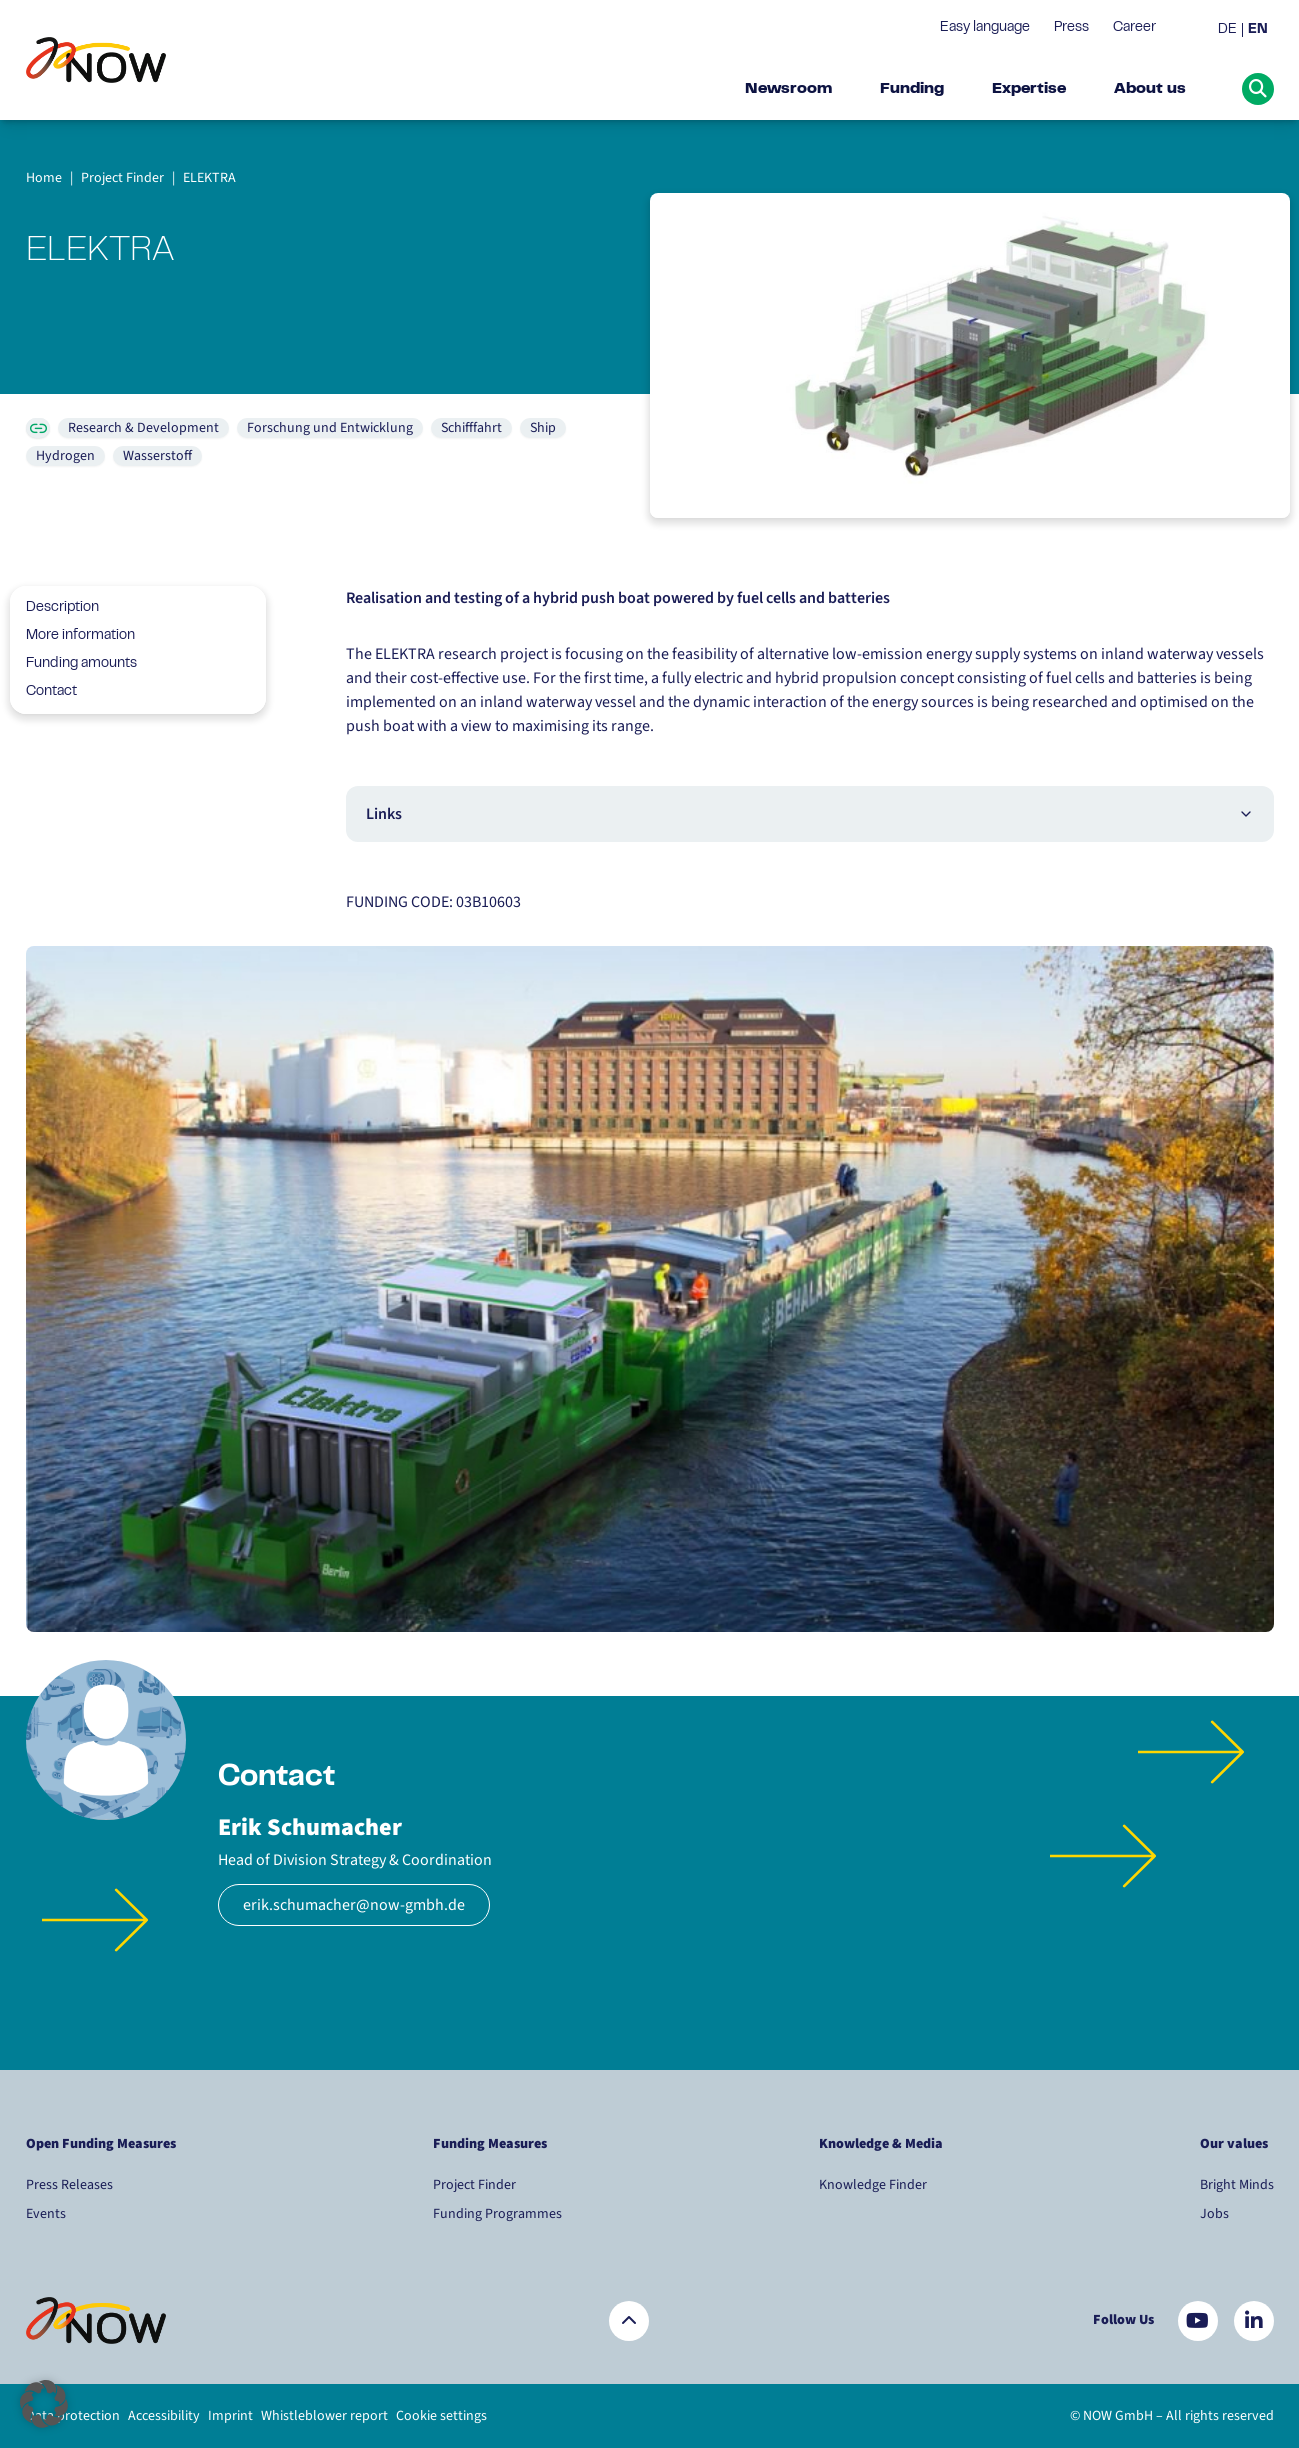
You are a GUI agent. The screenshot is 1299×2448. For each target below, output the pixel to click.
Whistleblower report (324, 2416)
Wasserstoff (157, 456)
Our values (1235, 2144)
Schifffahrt (471, 428)
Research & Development (143, 428)
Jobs (1214, 2214)
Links (810, 814)
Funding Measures (490, 2144)
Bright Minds (1237, 2185)
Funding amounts (73, 664)
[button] (44, 2404)
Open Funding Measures (101, 2144)
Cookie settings (441, 2416)
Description (54, 608)
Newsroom (788, 89)
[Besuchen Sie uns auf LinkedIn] (1254, 2321)
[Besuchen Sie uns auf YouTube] (1198, 2321)
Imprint (230, 2416)
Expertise (1029, 89)
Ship (543, 428)
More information (72, 636)
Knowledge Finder (873, 2185)
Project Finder (474, 2185)
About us (1150, 89)
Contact (43, 692)
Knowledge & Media (881, 2144)
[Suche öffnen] (1258, 89)
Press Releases (69, 2185)
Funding (912, 89)
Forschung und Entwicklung (330, 428)
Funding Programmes (497, 2214)
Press (1071, 28)
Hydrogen (65, 456)
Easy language (985, 28)
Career (1134, 28)
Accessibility (164, 2416)
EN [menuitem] (1258, 30)
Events (46, 2214)
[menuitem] (1230, 30)
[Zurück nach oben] (629, 2321)
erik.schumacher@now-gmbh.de (354, 1905)
